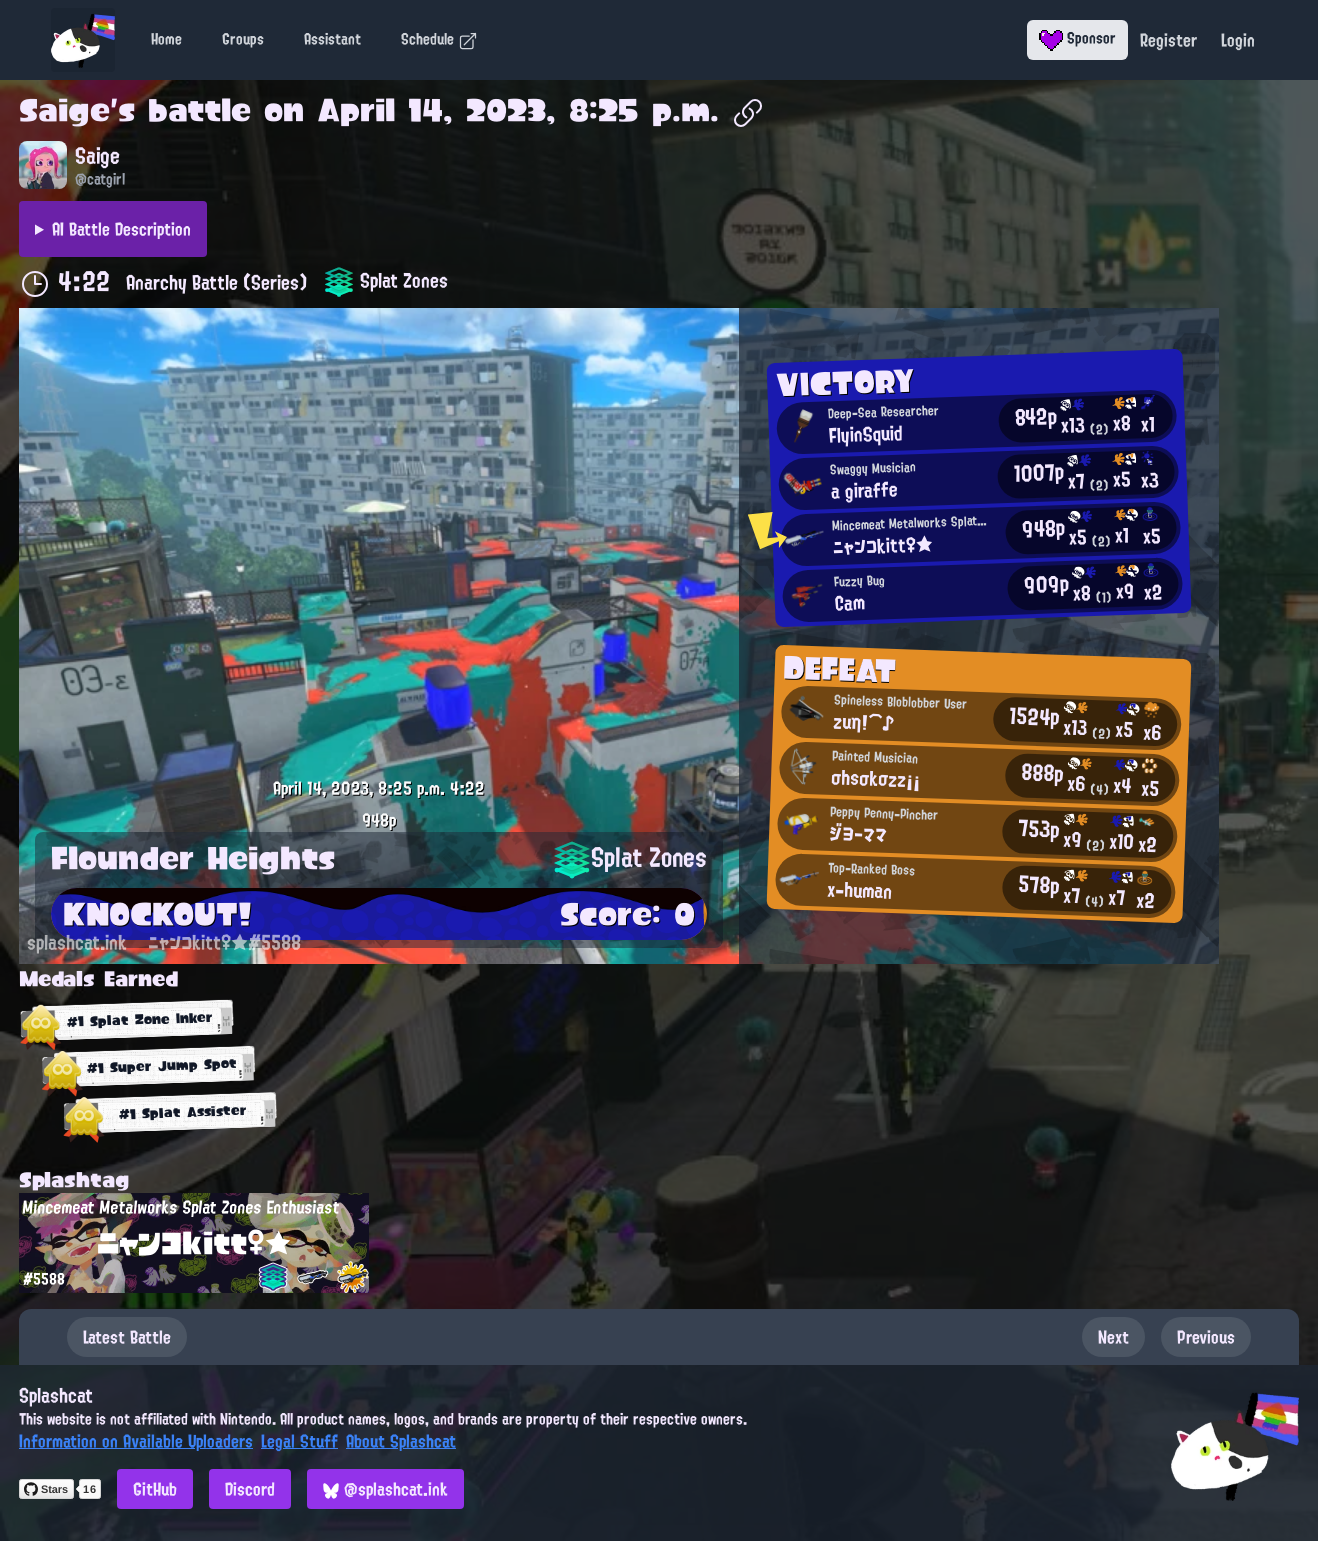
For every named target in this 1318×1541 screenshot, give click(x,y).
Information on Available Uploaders (136, 1441)
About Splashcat (401, 1441)
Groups (243, 39)
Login (1238, 40)
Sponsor (1077, 38)
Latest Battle (127, 1337)
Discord (250, 1489)
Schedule (439, 39)
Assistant (332, 39)
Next (1113, 1337)
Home (166, 39)
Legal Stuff (299, 1441)
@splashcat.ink (385, 1489)
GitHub (155, 1489)
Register (1168, 40)
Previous (1206, 1337)
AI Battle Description (121, 229)
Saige (64, 110)
